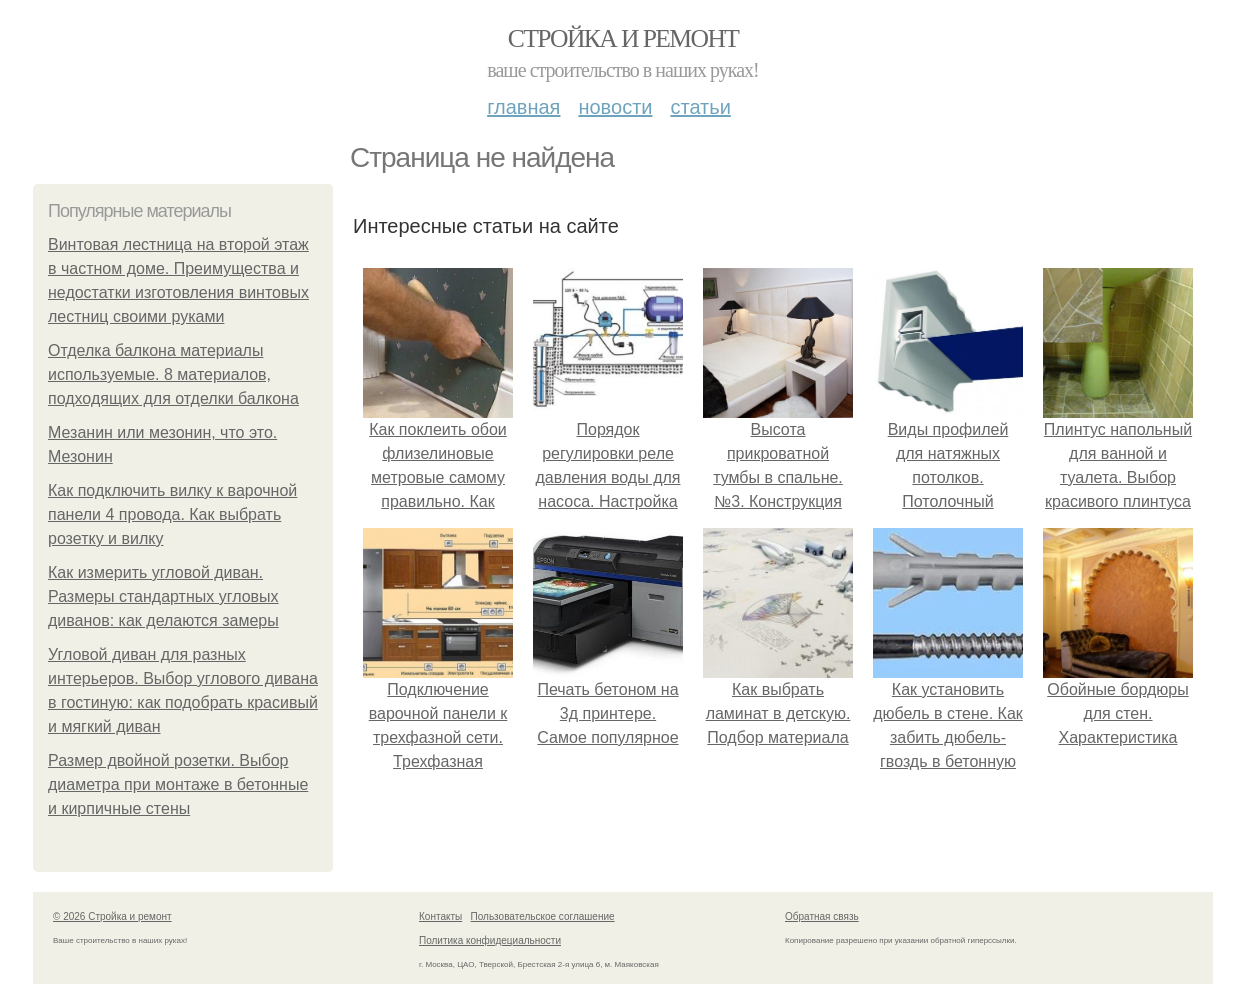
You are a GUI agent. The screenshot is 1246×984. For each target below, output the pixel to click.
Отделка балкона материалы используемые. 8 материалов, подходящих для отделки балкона (173, 374)
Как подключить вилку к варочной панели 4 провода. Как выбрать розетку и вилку (172, 514)
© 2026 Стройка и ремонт (112, 916)
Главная (523, 107)
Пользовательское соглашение (543, 916)
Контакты (440, 916)
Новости (615, 107)
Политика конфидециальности (490, 940)
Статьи (700, 107)
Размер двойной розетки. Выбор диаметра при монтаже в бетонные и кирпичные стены (178, 784)
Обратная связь (822, 916)
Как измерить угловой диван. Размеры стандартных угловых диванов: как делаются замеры (163, 596)
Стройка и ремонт (623, 38)
